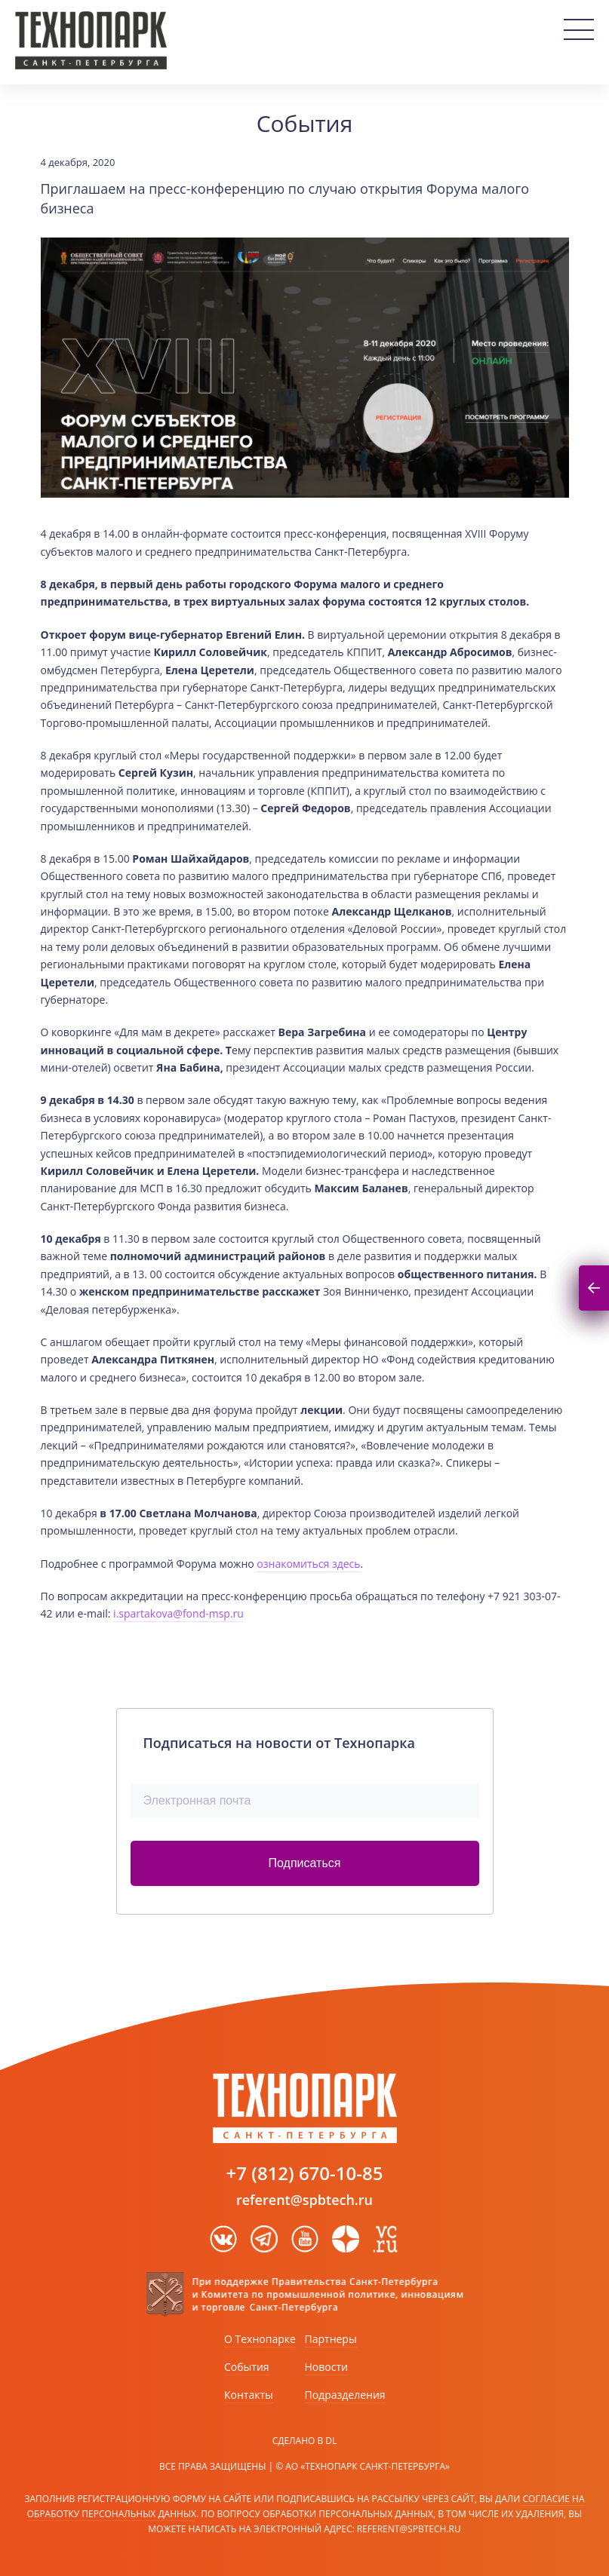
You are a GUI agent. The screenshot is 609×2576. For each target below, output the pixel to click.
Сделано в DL (304, 2440)
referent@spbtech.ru (304, 2200)
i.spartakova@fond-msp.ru (178, 1613)
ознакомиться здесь (308, 1563)
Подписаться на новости (594, 1288)
